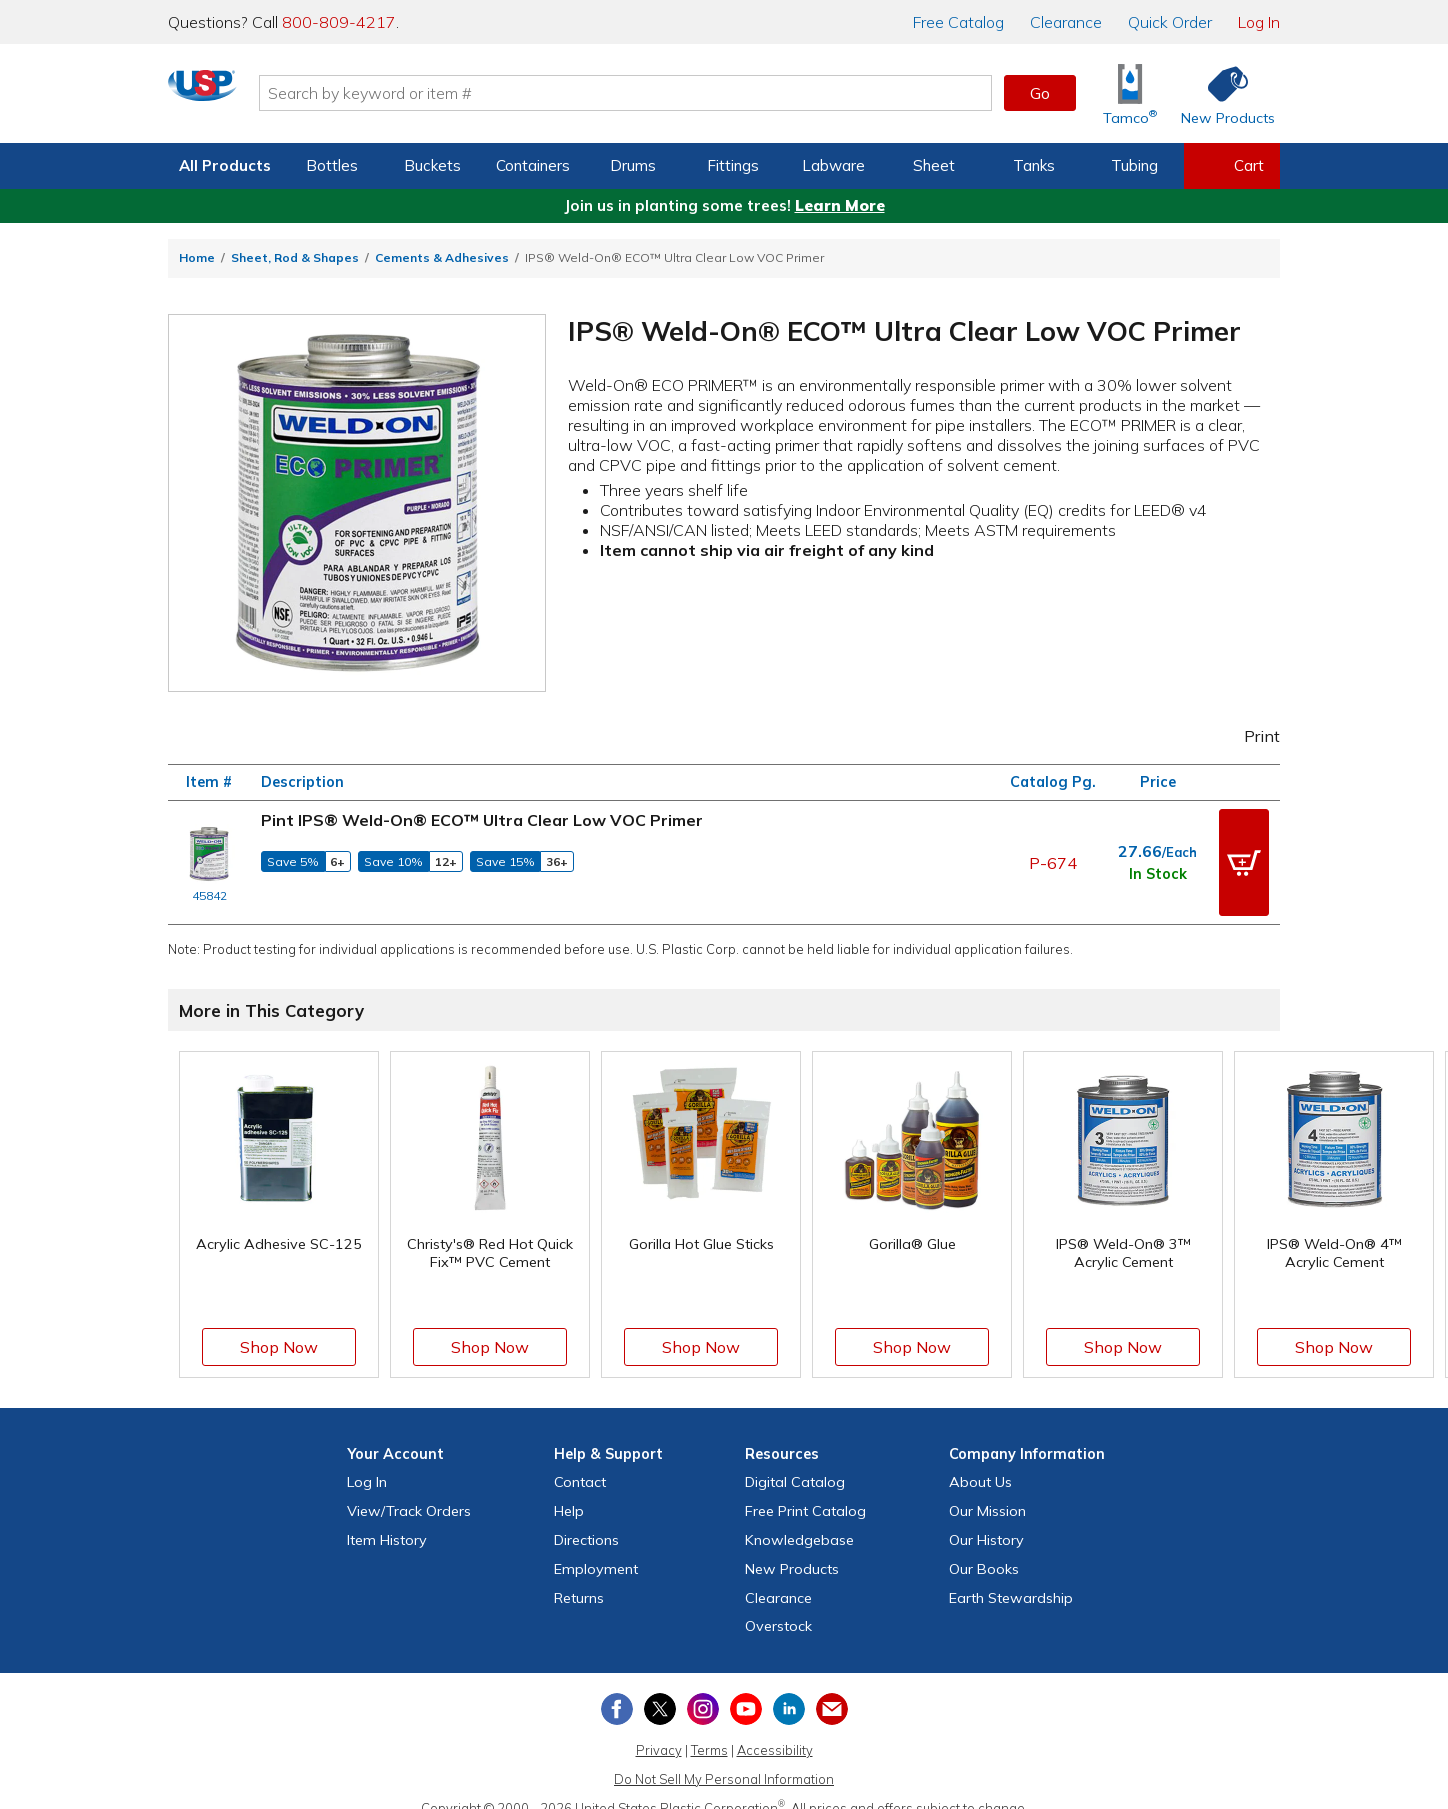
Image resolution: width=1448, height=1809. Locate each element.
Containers (533, 165)
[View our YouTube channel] (746, 1686)
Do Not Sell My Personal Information (724, 1756)
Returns (579, 1575)
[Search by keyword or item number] (709, 93)
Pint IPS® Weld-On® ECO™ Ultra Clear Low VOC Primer (482, 820)
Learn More (840, 205)
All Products (225, 165)
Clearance (1066, 22)
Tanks (1034, 165)
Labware (833, 165)
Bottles (332, 165)
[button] (1244, 851)
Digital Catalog (795, 1460)
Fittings (733, 165)
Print (1249, 736)
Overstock (778, 1604)
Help (569, 1488)
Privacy (659, 1727)
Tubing (1134, 165)
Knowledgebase (799, 1517)
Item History (387, 1517)
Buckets (432, 165)
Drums (633, 165)
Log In (1259, 22)
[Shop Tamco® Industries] (1130, 93)
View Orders (409, 1488)
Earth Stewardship (1011, 1575)
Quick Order (1170, 22)
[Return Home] (286, 97)
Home (197, 257)
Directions (586, 1517)
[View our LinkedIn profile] (789, 1686)
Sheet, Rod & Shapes (295, 257)
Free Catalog (805, 1488)
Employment (596, 1546)
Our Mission (987, 1488)
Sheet (934, 165)
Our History (986, 1517)
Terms (709, 1727)
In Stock (1158, 863)
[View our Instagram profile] (703, 1686)
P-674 (1053, 851)
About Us (980, 1460)
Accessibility (775, 1727)
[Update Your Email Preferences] (832, 1686)
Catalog (958, 22)
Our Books (984, 1546)
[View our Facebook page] (617, 1686)
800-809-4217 (339, 22)
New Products (792, 1546)
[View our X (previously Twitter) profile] (660, 1686)
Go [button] (1040, 93)
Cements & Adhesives (442, 257)
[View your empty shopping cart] (1232, 166)
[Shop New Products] (1221, 93)
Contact (580, 1460)
